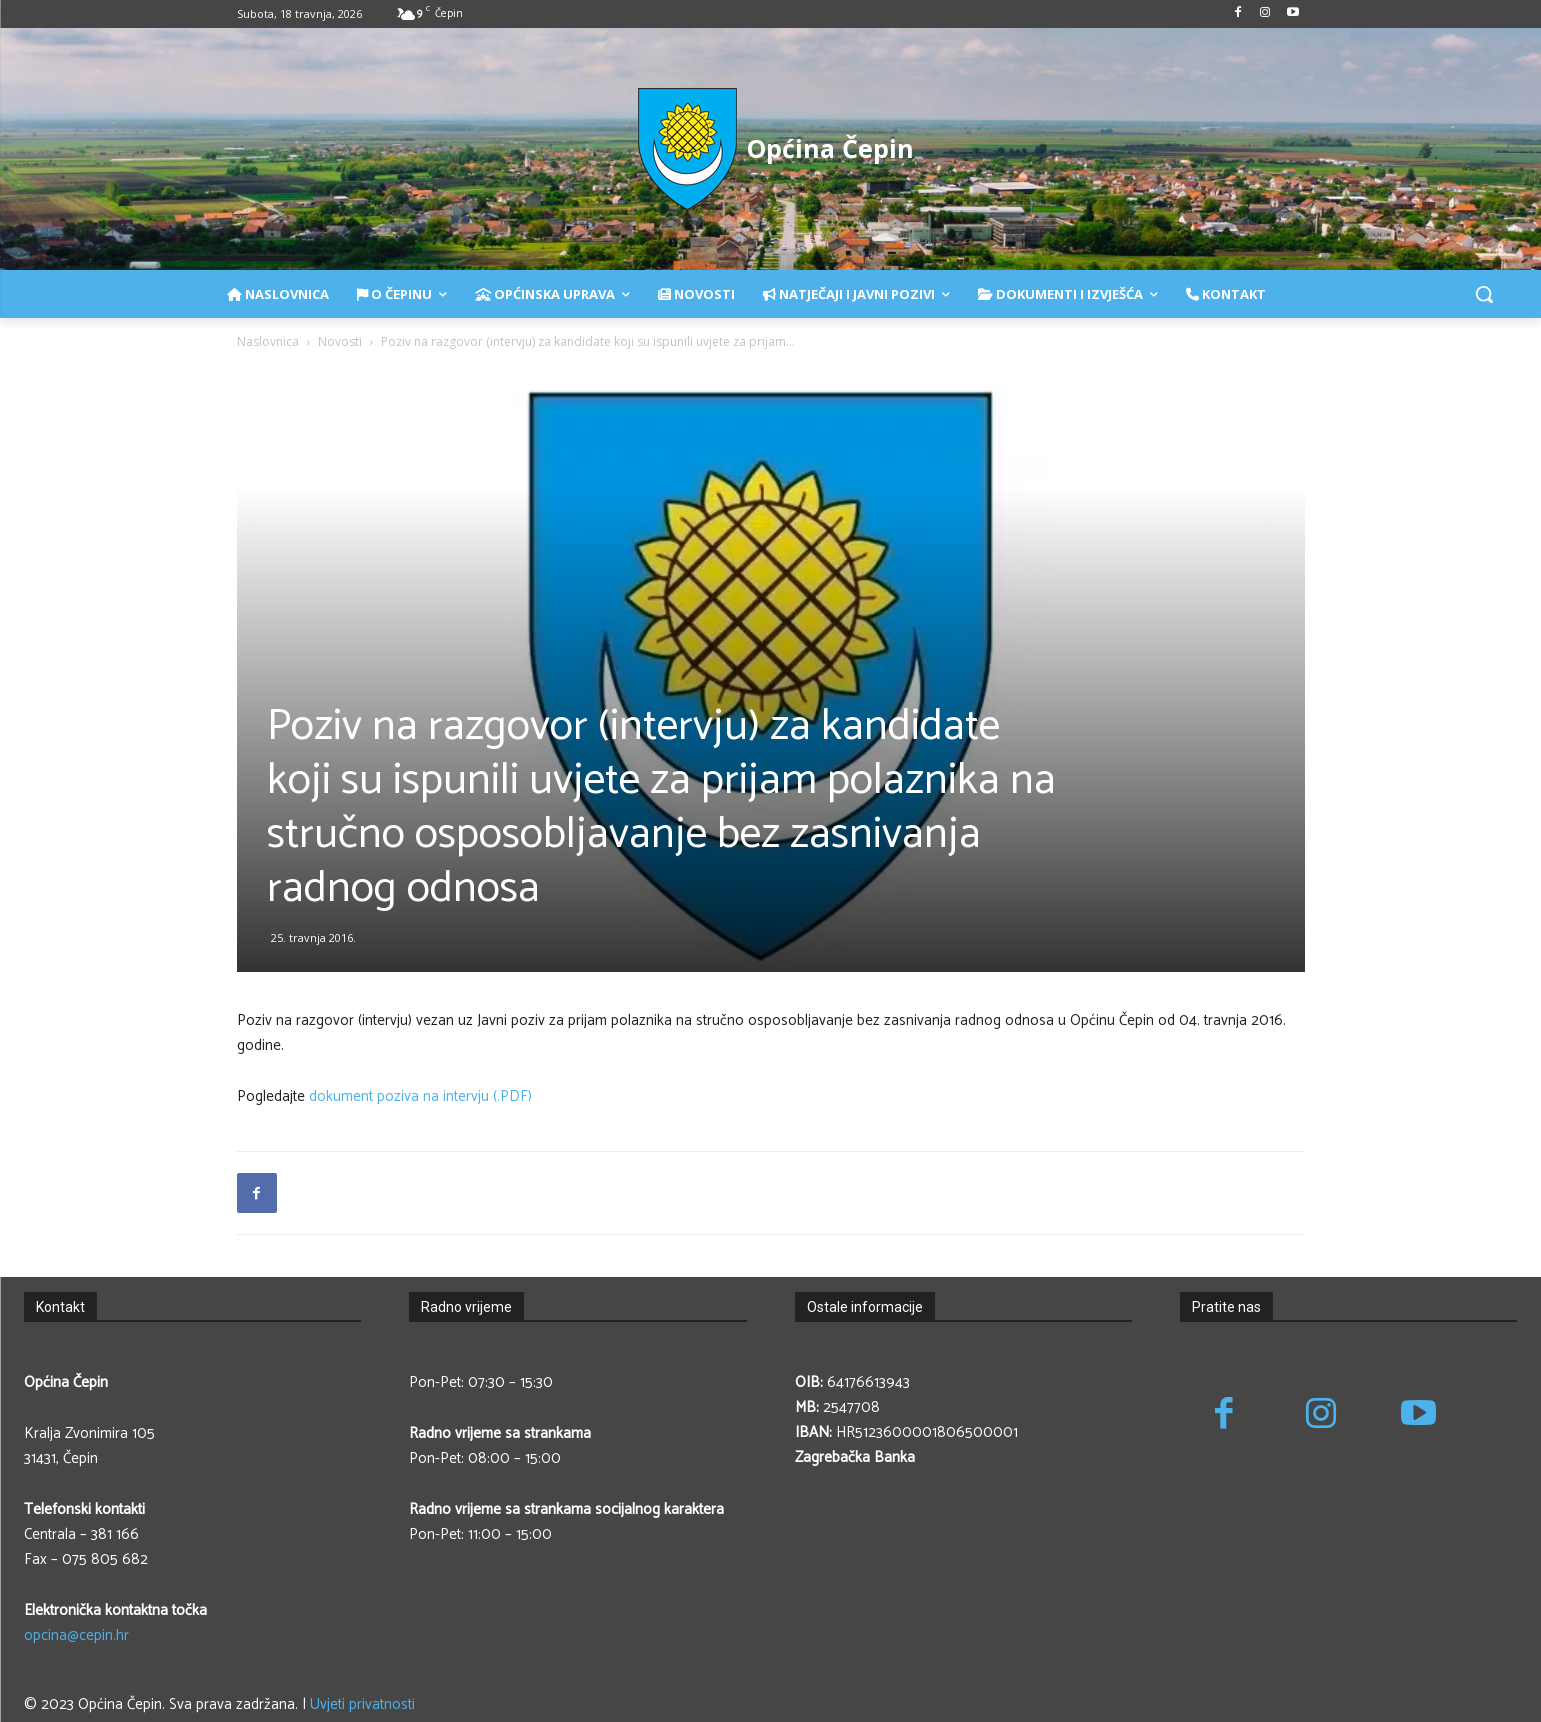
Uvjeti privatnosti (362, 1704)
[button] (1484, 294)
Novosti (340, 341)
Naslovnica (268, 341)
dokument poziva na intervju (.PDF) (420, 1096)
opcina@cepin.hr (76, 1635)
